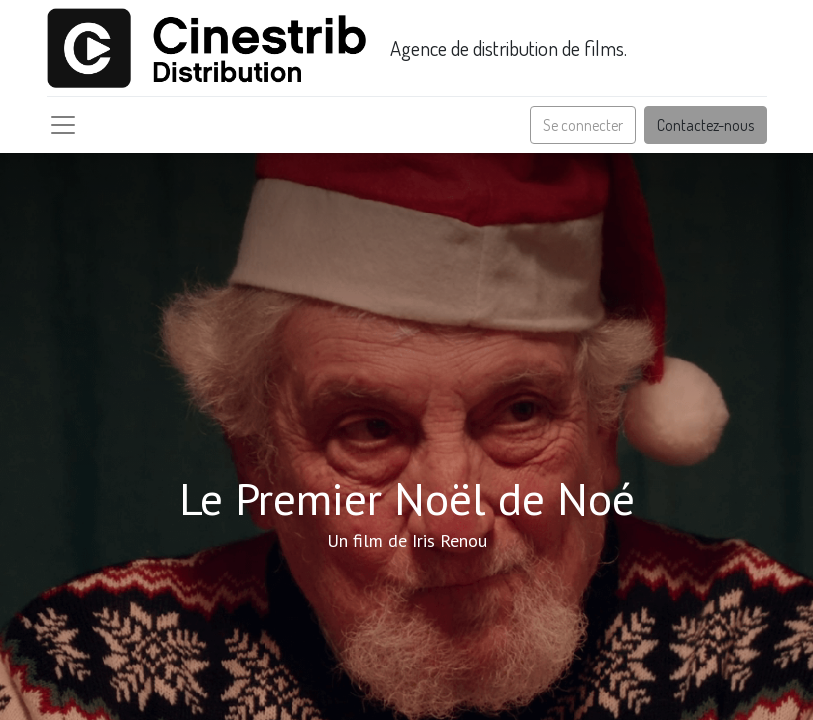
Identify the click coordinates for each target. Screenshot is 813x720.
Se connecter (583, 125)
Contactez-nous (705, 125)
